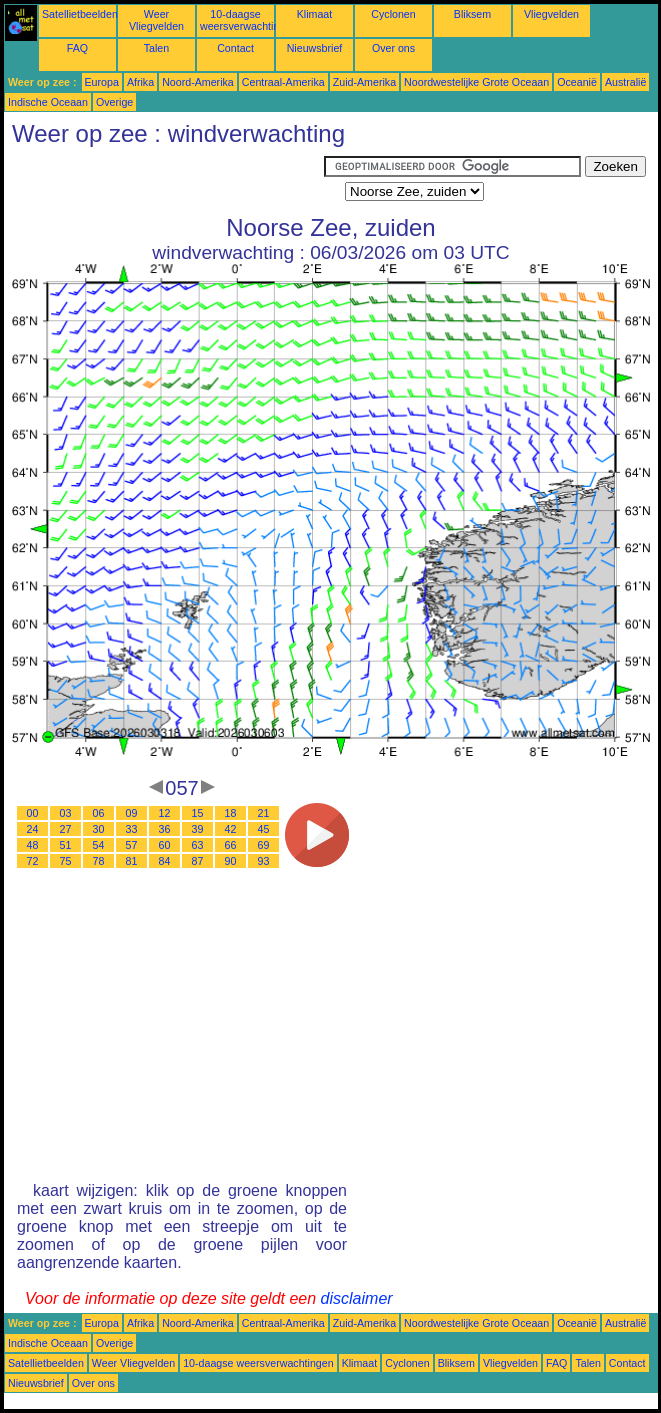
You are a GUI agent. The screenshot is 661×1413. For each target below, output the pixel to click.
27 (66, 829)
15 (198, 813)
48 (33, 845)
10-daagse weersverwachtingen (248, 20)
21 (264, 813)
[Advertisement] (164, 181)
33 (132, 829)
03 (66, 813)
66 (231, 845)
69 (264, 845)
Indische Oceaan (48, 102)
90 (231, 861)
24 (33, 829)
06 (99, 813)
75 (66, 861)
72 (33, 861)
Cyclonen (393, 14)
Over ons (393, 48)
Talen (156, 48)
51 (66, 845)
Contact (235, 48)
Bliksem (472, 14)
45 (264, 829)
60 (165, 845)
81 (132, 861)
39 (198, 829)
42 (231, 829)
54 (99, 845)
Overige (114, 102)
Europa (102, 82)
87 (198, 861)
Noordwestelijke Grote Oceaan (476, 82)
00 (33, 813)
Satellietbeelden (80, 14)
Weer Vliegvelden (156, 20)
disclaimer (357, 1298)
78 (99, 861)
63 (198, 845)
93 (264, 861)
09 (132, 813)
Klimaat (315, 14)
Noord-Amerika (198, 82)
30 (99, 829)
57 (132, 845)
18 (231, 813)
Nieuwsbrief (315, 48)
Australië (625, 82)
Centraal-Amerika (283, 82)
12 (165, 813)
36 (165, 829)
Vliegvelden (551, 14)
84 (165, 861)
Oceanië (577, 82)
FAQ (77, 48)
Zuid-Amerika (364, 82)
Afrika (140, 82)
